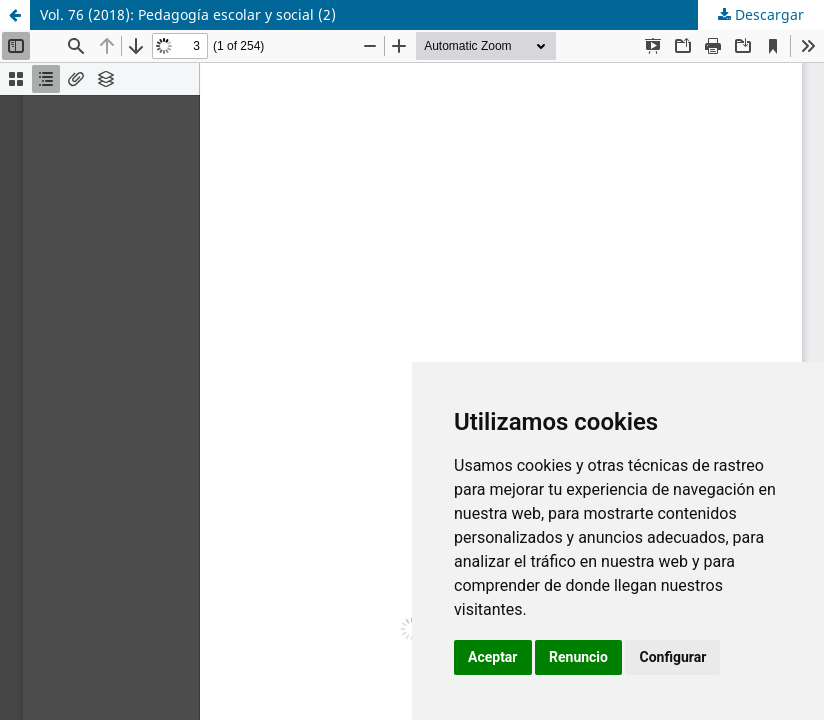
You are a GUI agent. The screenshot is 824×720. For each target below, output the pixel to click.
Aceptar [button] (493, 657)
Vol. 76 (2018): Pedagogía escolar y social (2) (188, 14)
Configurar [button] (672, 657)
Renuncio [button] (578, 657)
